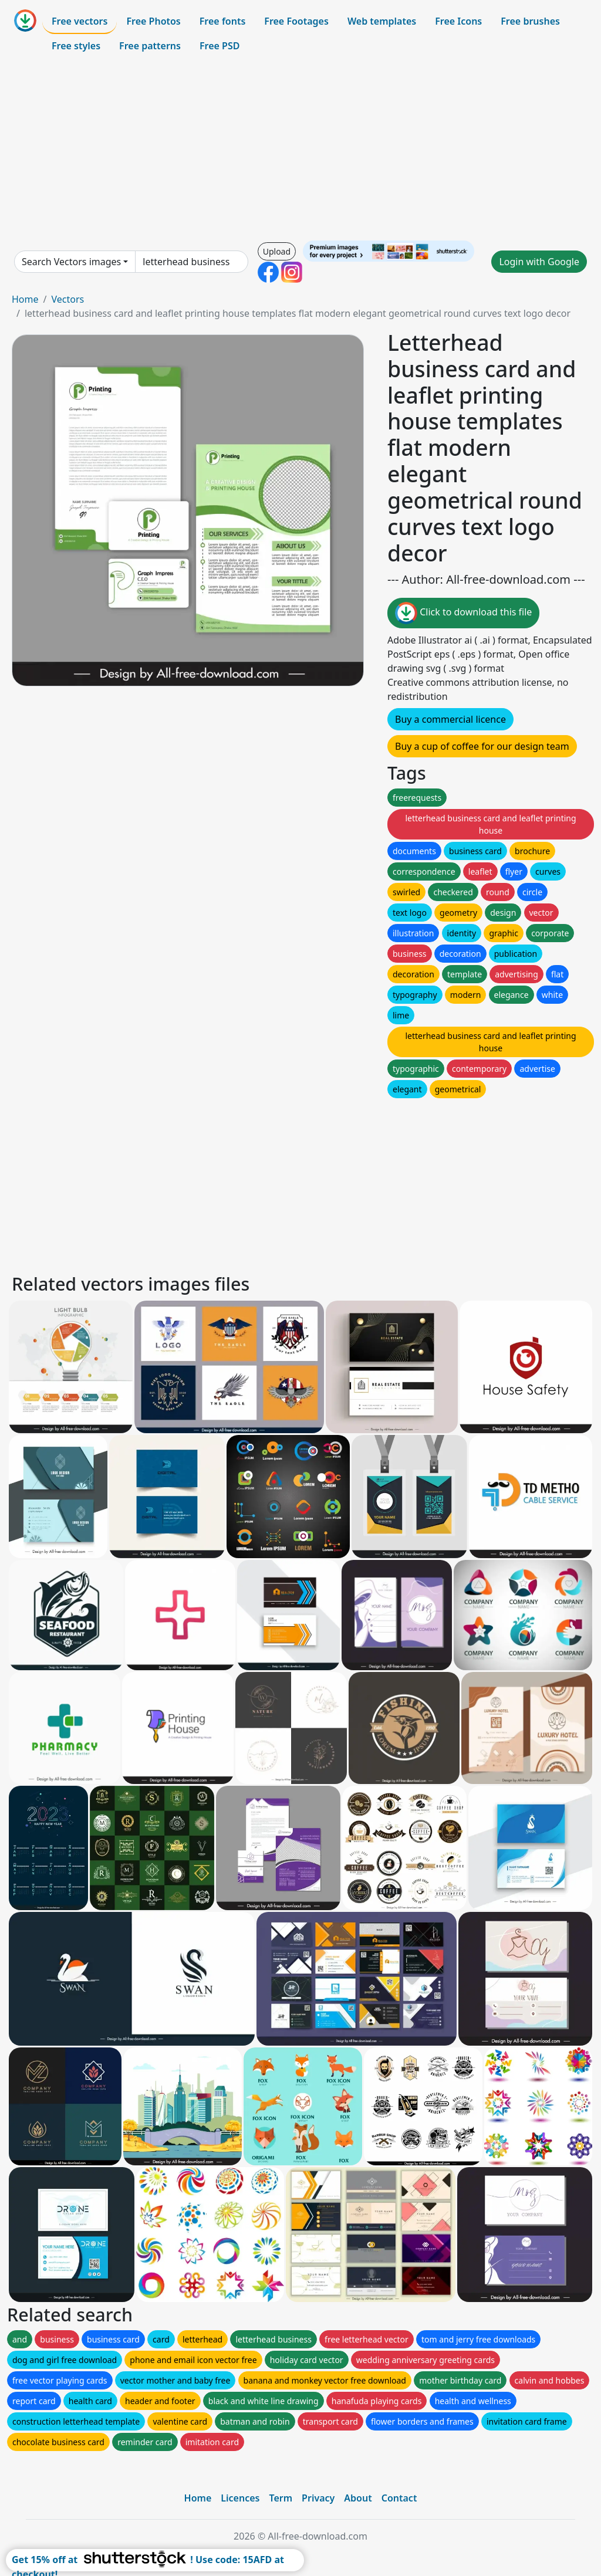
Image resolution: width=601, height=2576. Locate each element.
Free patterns (150, 45)
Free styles (76, 45)
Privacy (318, 2498)
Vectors (67, 299)
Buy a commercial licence (450, 719)
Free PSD (219, 45)
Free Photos (153, 21)
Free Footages (296, 21)
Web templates (381, 21)
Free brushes (530, 21)
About (358, 2498)
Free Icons (458, 21)
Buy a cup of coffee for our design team (482, 746)
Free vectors (79, 21)
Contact (399, 2498)
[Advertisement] (300, 149)
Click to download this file (463, 613)
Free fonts (223, 21)
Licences (240, 2498)
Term (280, 2498)
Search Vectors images (71, 261)
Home (25, 299)
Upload (277, 251)
